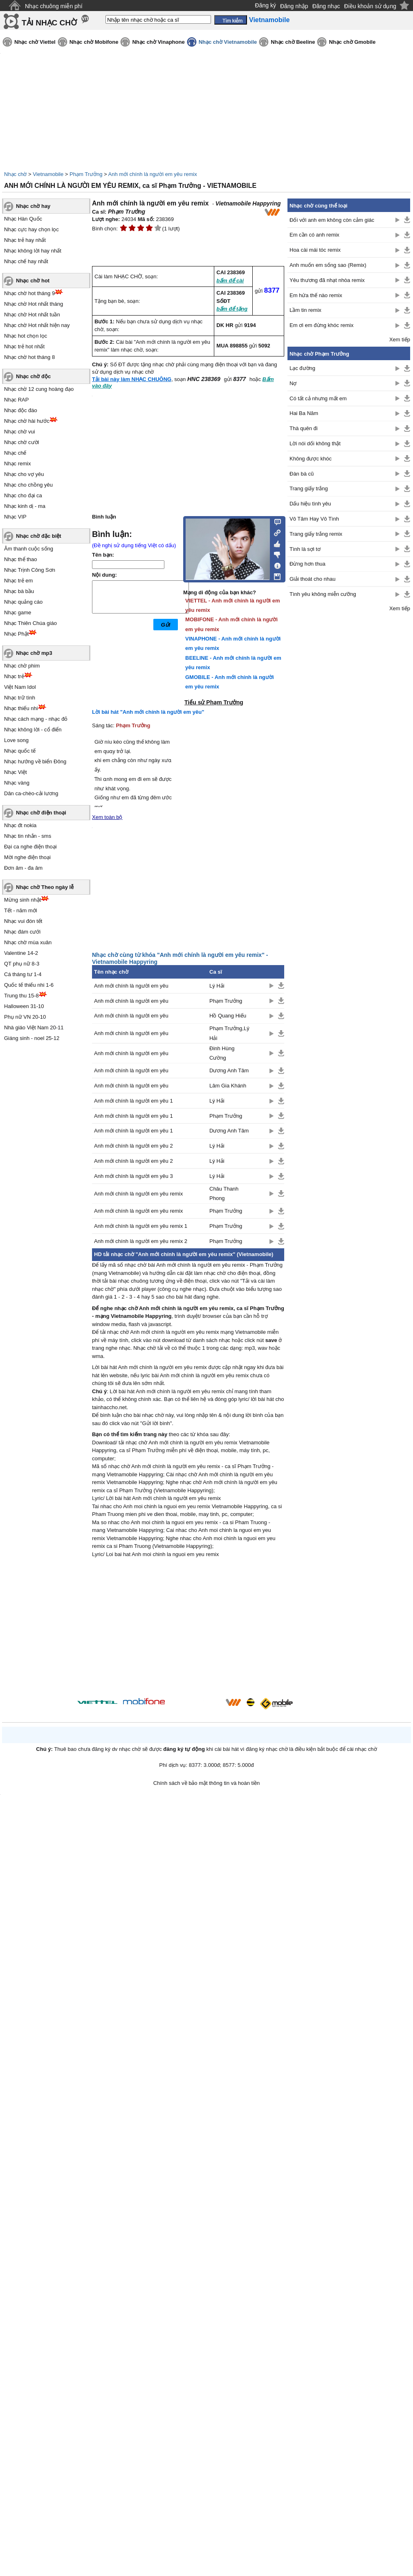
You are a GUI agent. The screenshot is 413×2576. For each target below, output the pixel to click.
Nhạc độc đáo (20, 410)
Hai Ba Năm (304, 413)
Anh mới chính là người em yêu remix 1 (140, 1226)
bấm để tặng (231, 309)
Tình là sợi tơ (305, 549)
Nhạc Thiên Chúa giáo (30, 623)
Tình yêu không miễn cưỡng (323, 594)
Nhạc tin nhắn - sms (27, 836)
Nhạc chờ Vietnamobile (228, 42)
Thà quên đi (304, 428)
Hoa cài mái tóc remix (315, 250)
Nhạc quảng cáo (23, 602)
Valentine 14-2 (21, 953)
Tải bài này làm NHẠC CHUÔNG (131, 379)
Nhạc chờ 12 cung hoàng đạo (39, 389)
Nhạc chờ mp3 (34, 653)
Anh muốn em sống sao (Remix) (328, 265)
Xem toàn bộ (107, 817)
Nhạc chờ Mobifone (94, 42)
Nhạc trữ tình (19, 698)
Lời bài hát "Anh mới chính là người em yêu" (148, 712)
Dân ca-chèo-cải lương (31, 793)
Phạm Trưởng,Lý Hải (229, 1033)
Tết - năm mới (20, 910)
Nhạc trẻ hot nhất (24, 346)
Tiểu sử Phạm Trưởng (213, 702)
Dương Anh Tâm (229, 1070)
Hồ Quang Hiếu (227, 1016)
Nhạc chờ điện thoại (41, 813)
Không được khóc (311, 459)
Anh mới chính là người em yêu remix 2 (140, 1241)
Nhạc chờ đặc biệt (38, 536)
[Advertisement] (188, 1629)
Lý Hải (216, 986)
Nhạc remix (17, 463)
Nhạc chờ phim (22, 666)
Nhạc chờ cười (21, 442)
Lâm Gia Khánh (227, 1086)
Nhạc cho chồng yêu (28, 485)
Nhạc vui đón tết (23, 921)
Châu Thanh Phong (223, 1193)
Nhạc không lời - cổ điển (33, 729)
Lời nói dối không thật (315, 443)
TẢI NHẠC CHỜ (49, 22)
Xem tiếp (399, 339)
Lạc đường (302, 368)
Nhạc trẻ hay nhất (25, 240)
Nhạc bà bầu (19, 591)
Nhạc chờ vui (19, 432)
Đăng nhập (294, 6)
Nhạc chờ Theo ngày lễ (45, 887)
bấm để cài (230, 280)
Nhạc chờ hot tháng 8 (29, 357)
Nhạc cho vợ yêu (24, 474)
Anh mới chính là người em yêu (131, 986)
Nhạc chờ (15, 174)
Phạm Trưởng (86, 174)
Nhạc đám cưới (22, 932)
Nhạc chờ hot (32, 280)
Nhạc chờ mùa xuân (28, 942)
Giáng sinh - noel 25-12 (31, 1038)
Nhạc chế (15, 453)
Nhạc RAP (16, 400)
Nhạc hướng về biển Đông (35, 761)
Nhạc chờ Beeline (293, 42)
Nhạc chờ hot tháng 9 (29, 293)
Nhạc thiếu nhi (21, 708)
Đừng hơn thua (307, 564)
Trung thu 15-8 (21, 996)
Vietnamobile (48, 174)
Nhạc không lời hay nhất (32, 251)
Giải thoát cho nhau (313, 579)
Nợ (293, 383)
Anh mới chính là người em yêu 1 (133, 1101)
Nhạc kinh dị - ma (24, 506)
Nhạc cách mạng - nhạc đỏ (35, 719)
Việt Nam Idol (20, 687)
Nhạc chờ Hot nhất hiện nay (37, 325)
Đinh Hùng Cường (221, 1053)
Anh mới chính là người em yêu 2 (133, 1146)
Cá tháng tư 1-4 (22, 974)
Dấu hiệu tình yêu (310, 504)
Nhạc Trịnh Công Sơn (29, 570)
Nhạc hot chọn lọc (25, 336)
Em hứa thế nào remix (316, 295)
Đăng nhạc (326, 6)
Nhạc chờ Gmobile (352, 42)
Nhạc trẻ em (18, 580)
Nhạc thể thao (20, 559)
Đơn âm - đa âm (23, 868)
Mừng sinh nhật (22, 900)
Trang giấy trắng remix (316, 534)
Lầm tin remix (305, 310)
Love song (16, 740)
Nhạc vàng (16, 783)
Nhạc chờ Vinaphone (158, 42)
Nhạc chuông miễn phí (54, 6)
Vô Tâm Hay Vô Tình (314, 519)
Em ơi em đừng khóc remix (321, 325)
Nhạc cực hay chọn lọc (31, 229)
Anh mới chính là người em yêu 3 (133, 1176)
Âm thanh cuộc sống (28, 549)
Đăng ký (265, 5)
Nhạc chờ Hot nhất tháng (33, 304)
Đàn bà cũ (302, 474)
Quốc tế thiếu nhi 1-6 (29, 985)
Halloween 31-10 (24, 1006)
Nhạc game (17, 612)
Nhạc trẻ (14, 676)
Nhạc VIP (15, 517)
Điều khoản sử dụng (370, 6)
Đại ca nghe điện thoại (30, 847)
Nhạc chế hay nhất (26, 261)
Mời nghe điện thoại (27, 857)
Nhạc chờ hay (33, 206)
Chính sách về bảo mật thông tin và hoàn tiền (206, 1783)
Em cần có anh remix (314, 235)
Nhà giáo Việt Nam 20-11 (34, 1027)
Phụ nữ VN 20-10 (25, 1017)
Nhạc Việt (15, 772)
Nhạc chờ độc (33, 376)
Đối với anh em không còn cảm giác (332, 220)
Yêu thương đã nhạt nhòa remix (327, 280)
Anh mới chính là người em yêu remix (152, 174)
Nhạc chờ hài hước (26, 421)
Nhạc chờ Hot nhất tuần (32, 314)
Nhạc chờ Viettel (35, 42)
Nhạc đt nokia (20, 825)
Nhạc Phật (16, 634)
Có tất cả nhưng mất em (318, 398)
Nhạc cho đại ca (23, 495)
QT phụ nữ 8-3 (21, 964)
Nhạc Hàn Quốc (23, 219)
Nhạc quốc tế (20, 751)
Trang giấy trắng (309, 488)
